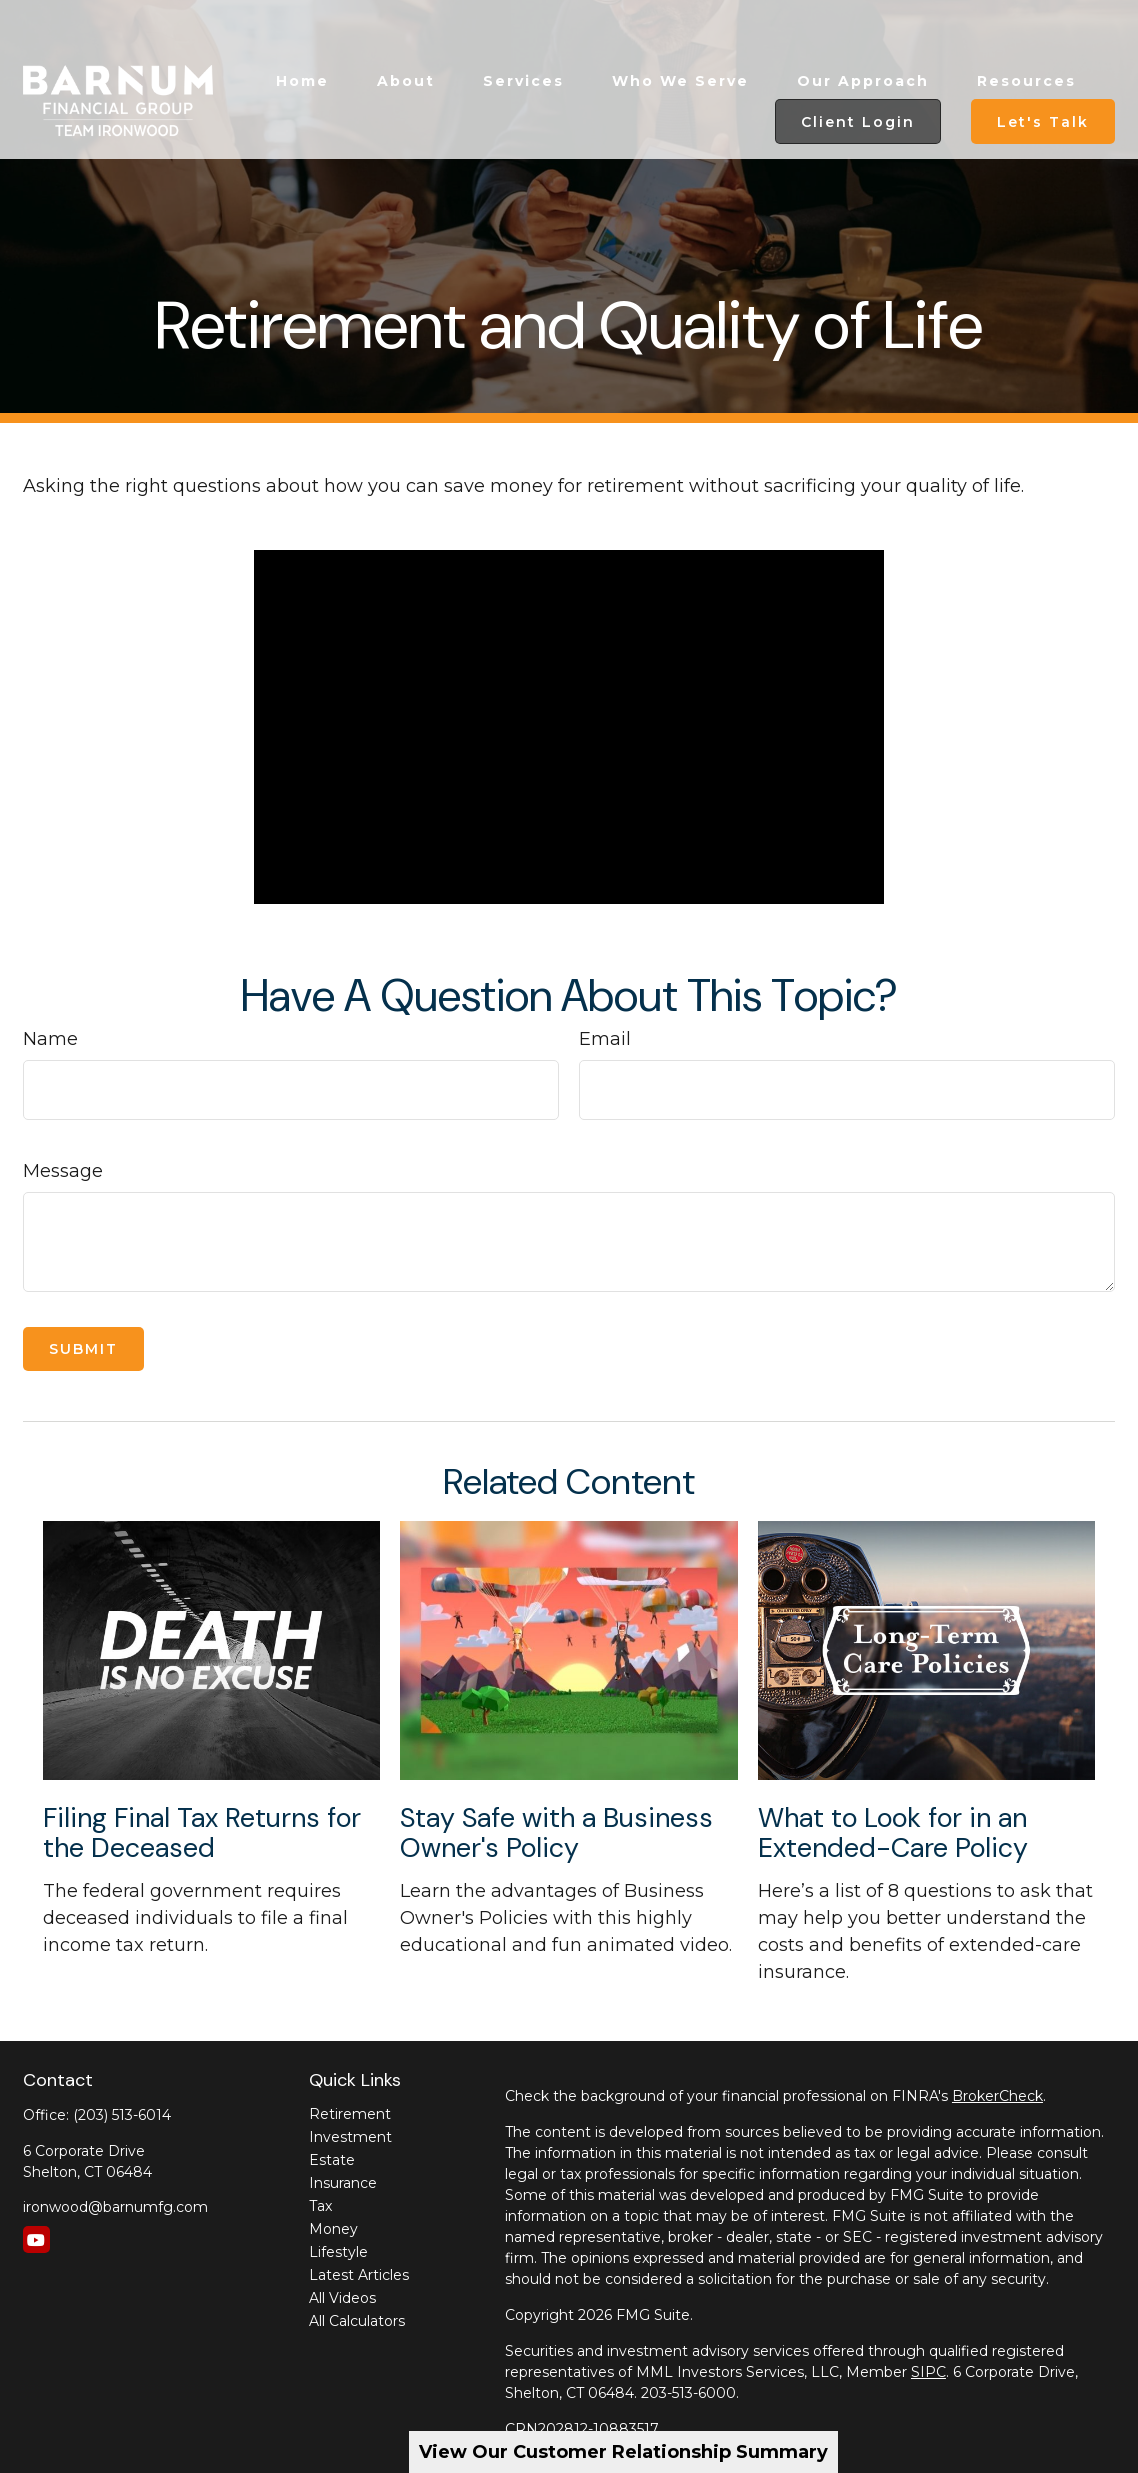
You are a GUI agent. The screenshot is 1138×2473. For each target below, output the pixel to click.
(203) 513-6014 (122, 2115)
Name (50, 1039)
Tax (320, 2206)
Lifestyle (338, 2252)
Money (333, 2229)
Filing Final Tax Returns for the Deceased (202, 1832)
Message (63, 1171)
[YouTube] (36, 2239)
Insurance (343, 2183)
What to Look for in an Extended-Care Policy (893, 1832)
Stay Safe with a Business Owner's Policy (556, 1832)
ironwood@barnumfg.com (115, 2207)
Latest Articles (359, 2275)
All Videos (342, 2298)
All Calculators (357, 2321)
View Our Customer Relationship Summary (623, 2452)
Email (605, 1039)
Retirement (350, 2114)
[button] (302, 33)
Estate (332, 2160)
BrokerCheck (997, 2096)
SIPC (928, 2372)
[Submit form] (83, 1349)
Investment (350, 2137)
